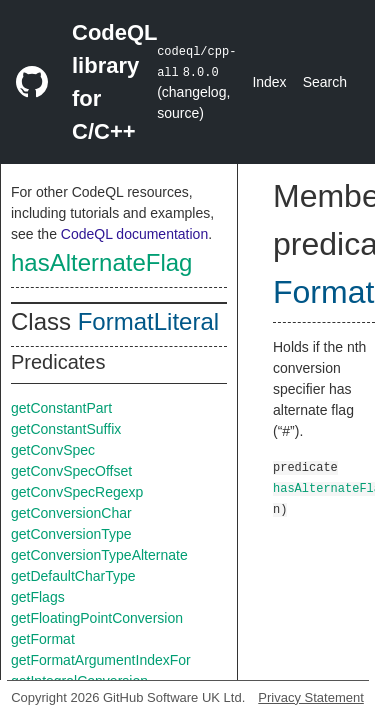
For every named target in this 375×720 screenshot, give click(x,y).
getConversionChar (71, 513)
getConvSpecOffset (71, 471)
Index (269, 82)
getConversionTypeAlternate (99, 555)
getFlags (38, 597)
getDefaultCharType (73, 576)
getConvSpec (53, 450)
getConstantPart (61, 408)
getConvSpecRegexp (77, 492)
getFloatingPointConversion (97, 618)
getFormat (43, 639)
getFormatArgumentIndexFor (101, 660)
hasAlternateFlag (101, 262)
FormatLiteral (148, 321)
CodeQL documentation (134, 234)
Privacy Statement (311, 697)
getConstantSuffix (66, 429)
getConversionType (71, 534)
